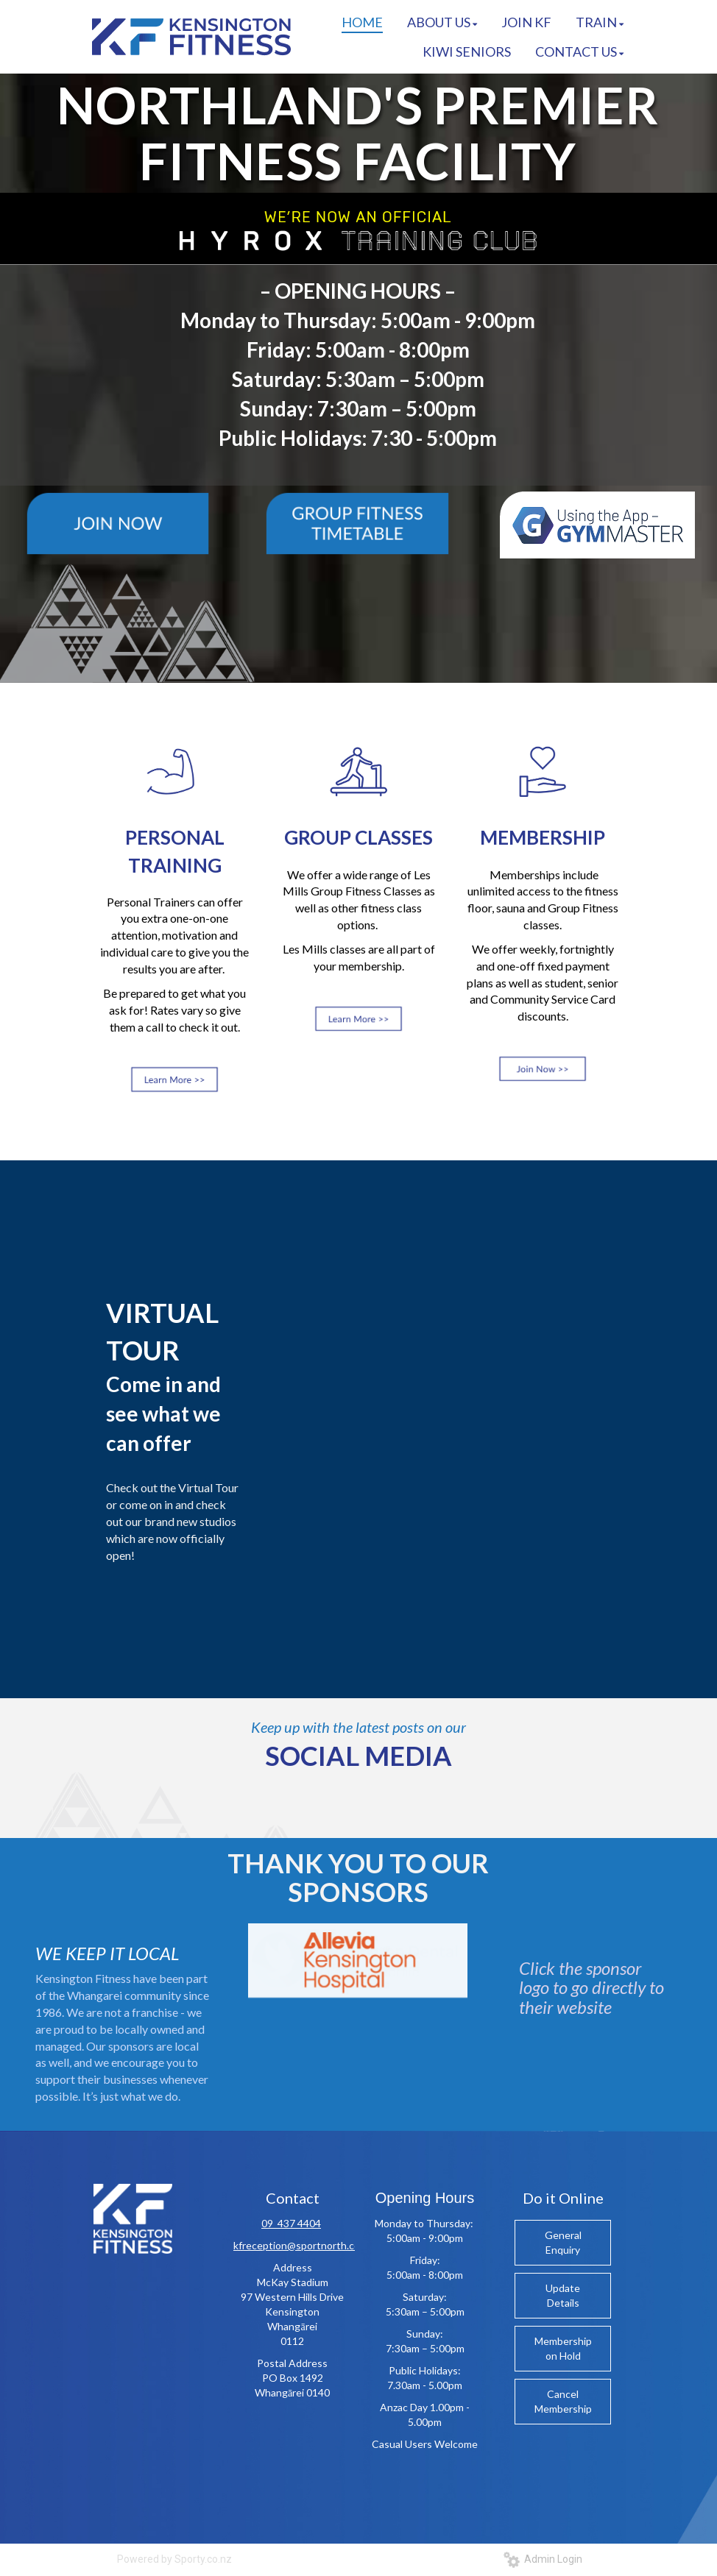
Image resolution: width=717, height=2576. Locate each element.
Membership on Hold (563, 2348)
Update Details (562, 2295)
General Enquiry (563, 2242)
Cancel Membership (563, 2401)
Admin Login (543, 2559)
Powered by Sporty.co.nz (174, 2559)
